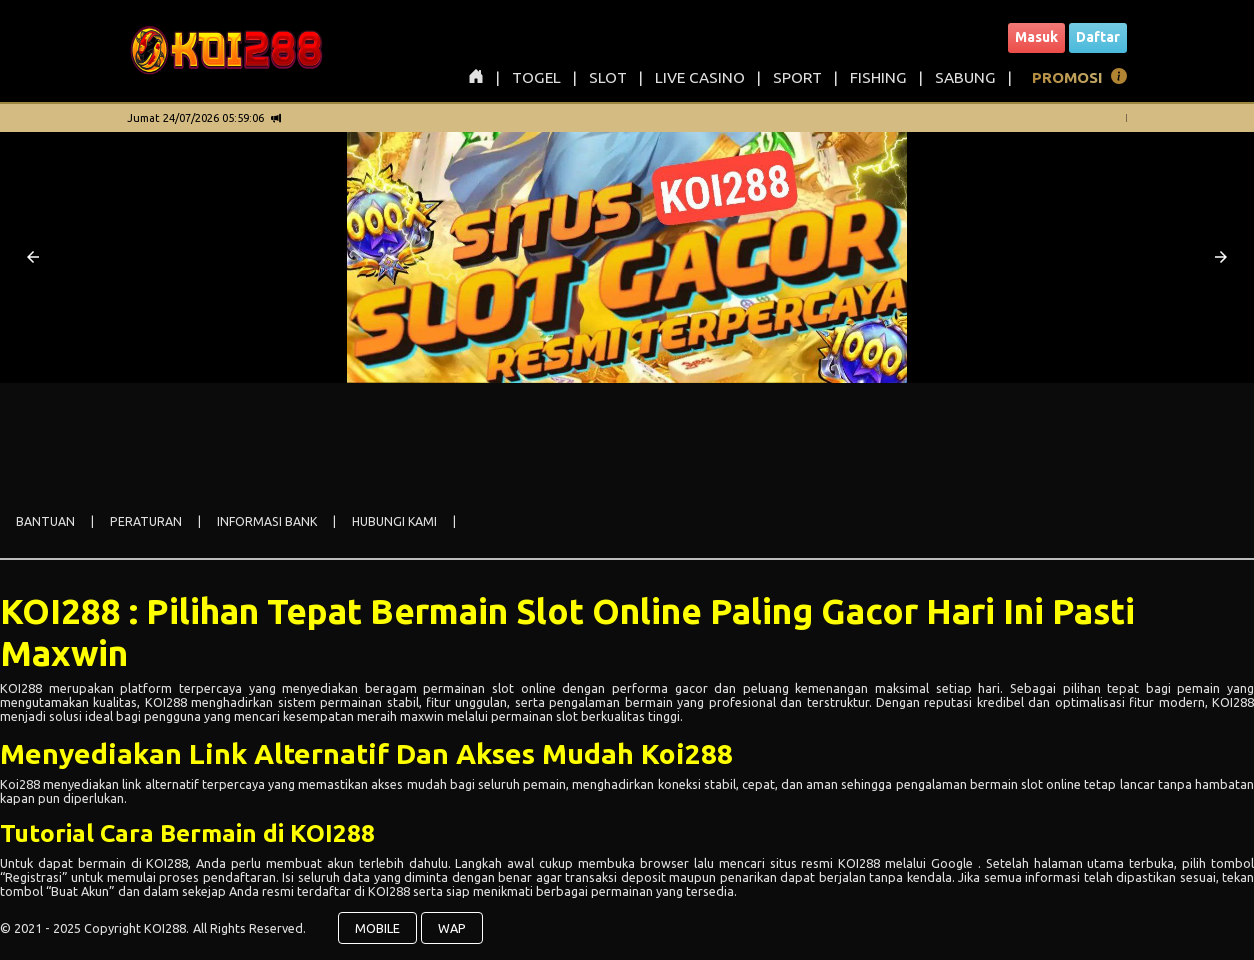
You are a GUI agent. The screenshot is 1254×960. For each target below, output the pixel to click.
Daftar (1098, 37)
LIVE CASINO (700, 77)
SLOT (608, 77)
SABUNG (965, 77)
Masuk (1036, 37)
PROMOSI (1067, 77)
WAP (452, 928)
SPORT (797, 77)
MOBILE (377, 928)
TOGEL (536, 77)
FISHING (878, 77)
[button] (33, 257)
